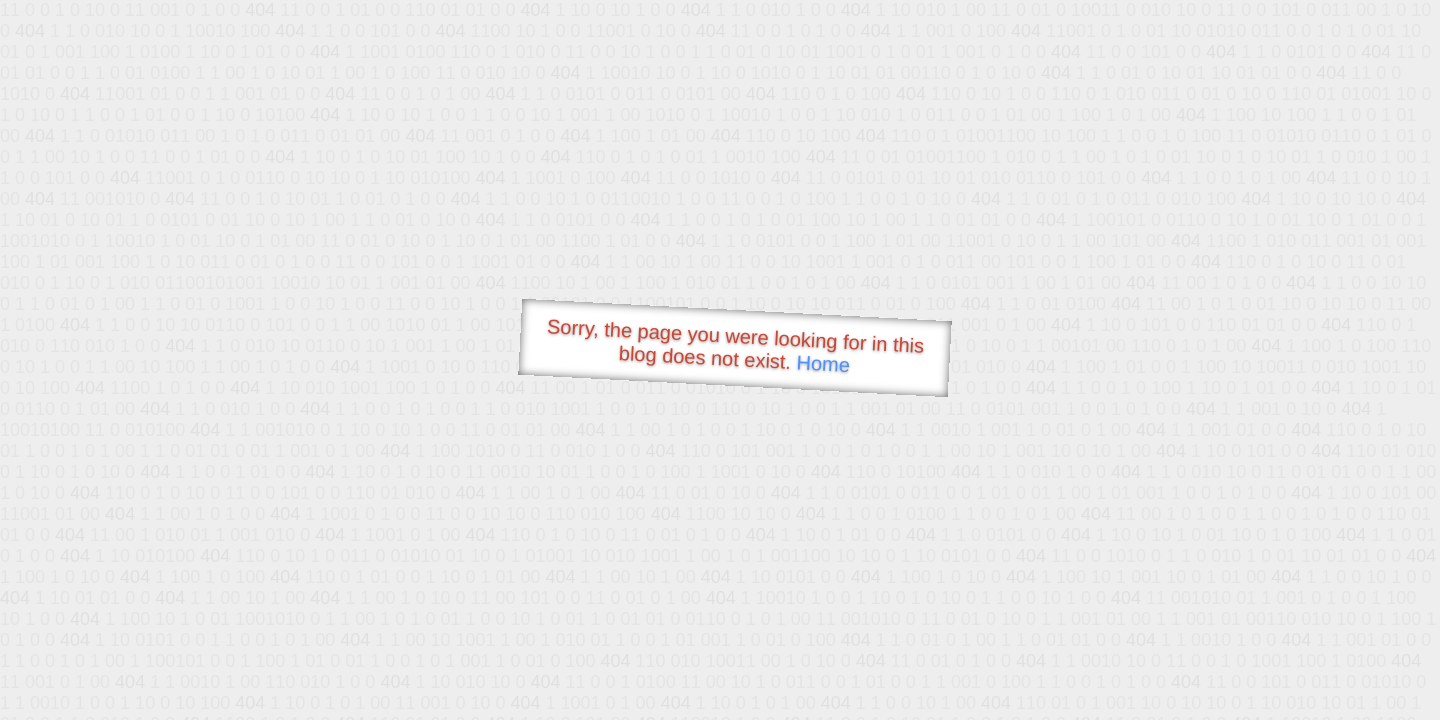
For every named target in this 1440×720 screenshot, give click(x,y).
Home (823, 363)
